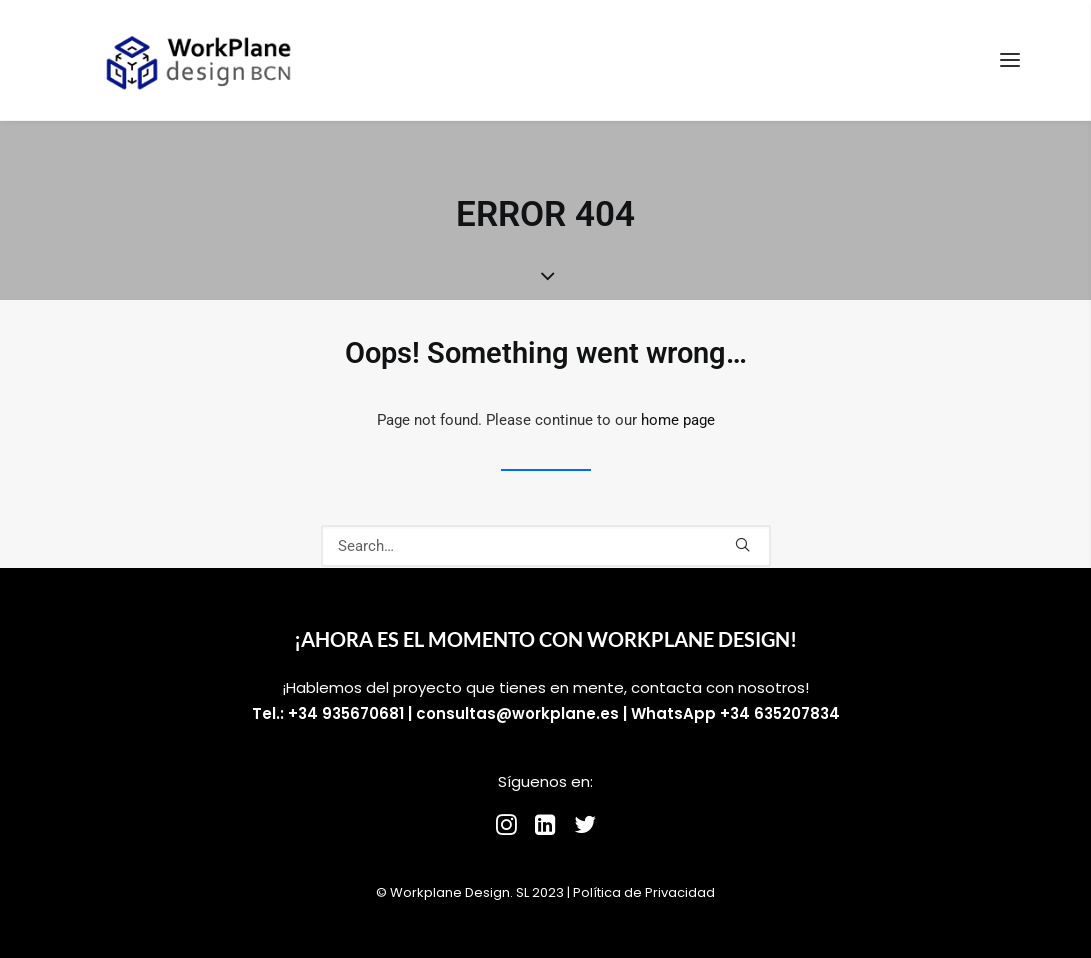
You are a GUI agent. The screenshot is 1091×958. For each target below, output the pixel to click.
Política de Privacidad (644, 892)
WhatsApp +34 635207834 (735, 713)
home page (678, 420)
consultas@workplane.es (517, 713)
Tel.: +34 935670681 (328, 713)
